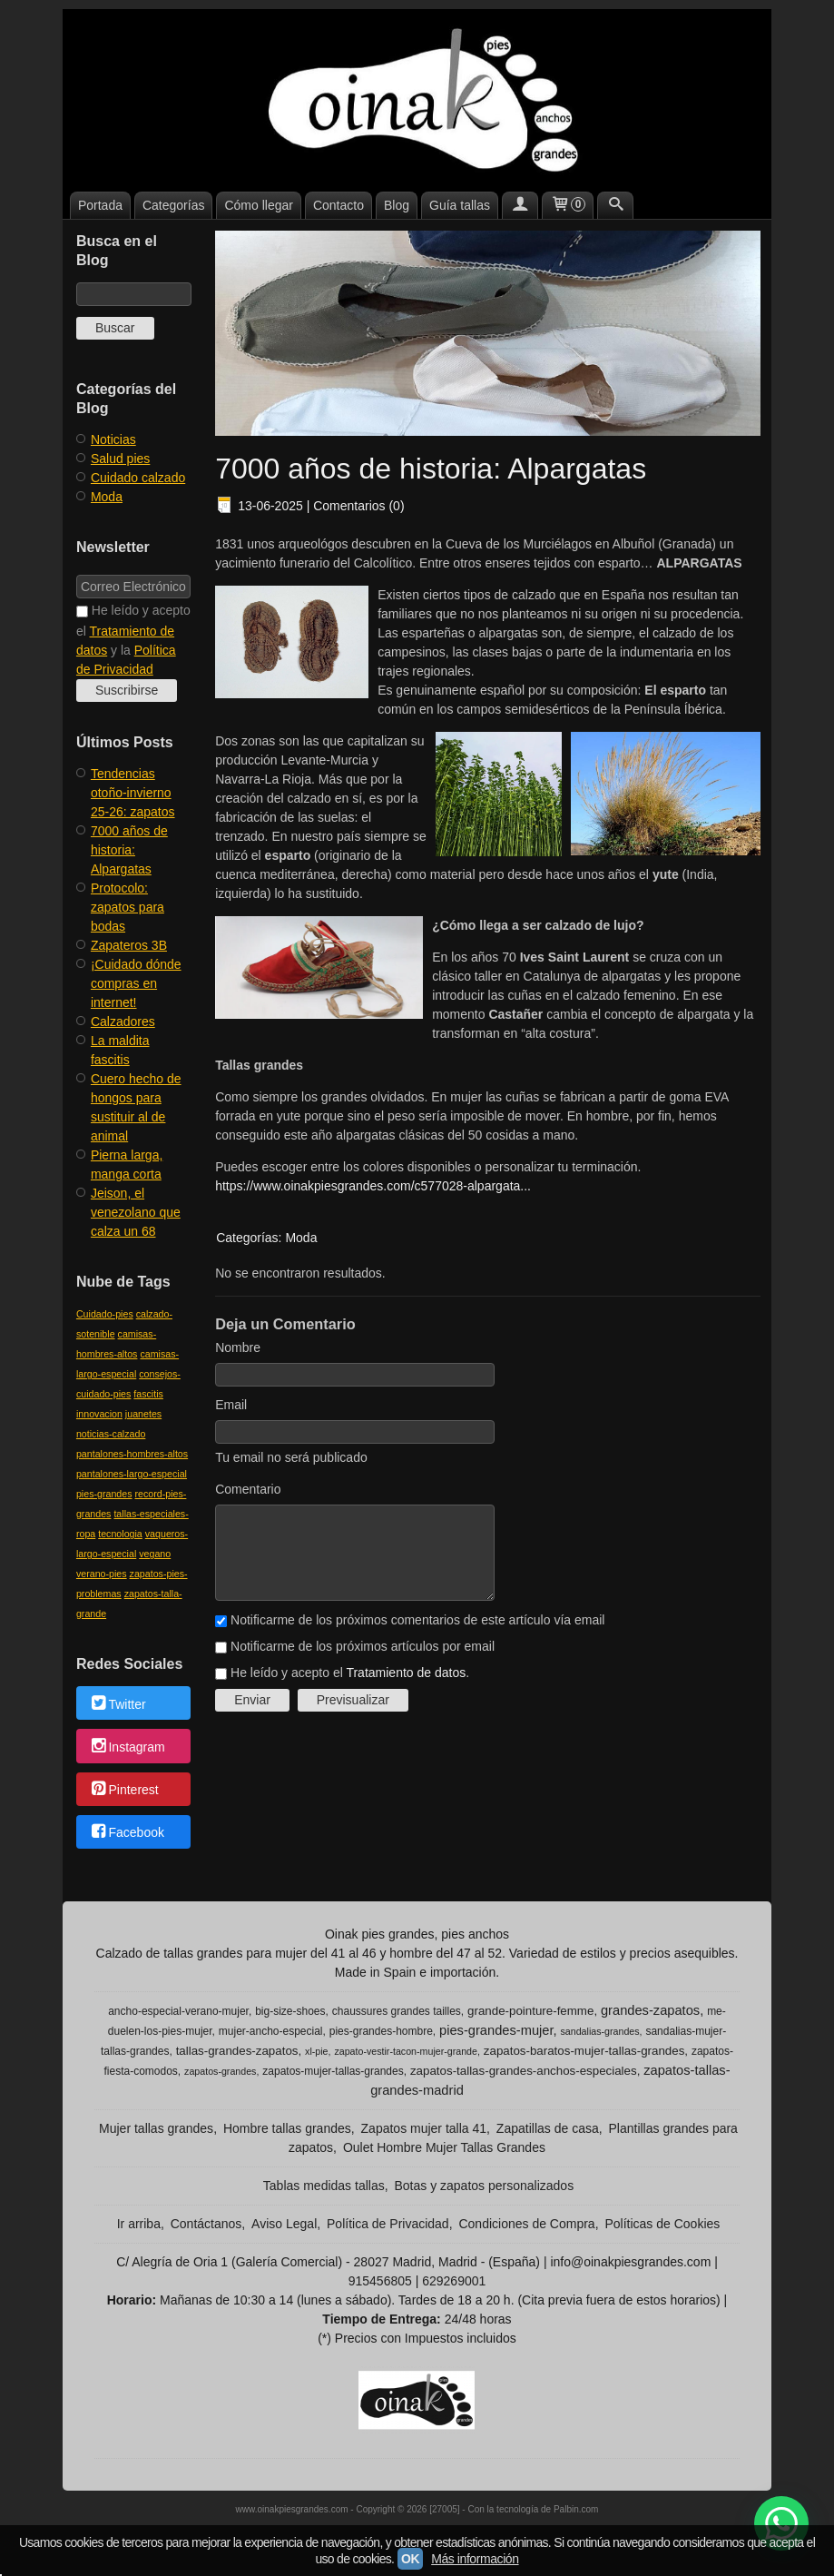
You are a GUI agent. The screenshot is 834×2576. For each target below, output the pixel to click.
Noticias (113, 439)
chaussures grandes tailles (396, 2011)
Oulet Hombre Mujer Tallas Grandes (444, 2147)
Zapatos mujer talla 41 (424, 2128)
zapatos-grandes (220, 2071)
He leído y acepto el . (350, 1672)
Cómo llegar (258, 205)
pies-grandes (104, 1493)
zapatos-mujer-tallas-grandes (332, 2071)
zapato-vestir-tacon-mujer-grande (405, 2051)
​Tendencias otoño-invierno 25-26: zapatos (133, 792)
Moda (107, 496)
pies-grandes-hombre (381, 2031)
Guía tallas (459, 205)
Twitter (117, 1704)
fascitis (148, 1393)
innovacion (99, 1413)
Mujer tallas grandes (156, 2128)
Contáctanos (206, 2223)
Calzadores (123, 1021)
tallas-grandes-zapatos (237, 2051)
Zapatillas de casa (547, 2128)
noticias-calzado (110, 1433)
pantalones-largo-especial (131, 1473)
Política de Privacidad (388, 2223)
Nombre (237, 1347)
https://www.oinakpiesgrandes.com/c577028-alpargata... (373, 1186)
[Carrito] (568, 205)
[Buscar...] (615, 205)
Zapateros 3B (129, 945)
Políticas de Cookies (662, 2223)
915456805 (380, 2281)
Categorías (173, 205)
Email (231, 1404)
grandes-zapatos (650, 2010)
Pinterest (124, 1789)
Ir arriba (139, 2223)
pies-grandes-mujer (496, 2030)
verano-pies (101, 1573)
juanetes (143, 1413)
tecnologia (120, 1533)
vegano (155, 1553)
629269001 (454, 2281)
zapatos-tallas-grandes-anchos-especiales (523, 2071)
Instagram (127, 1747)
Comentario (247, 1489)
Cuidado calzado (138, 477)
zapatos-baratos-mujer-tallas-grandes (584, 2051)
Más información (474, 2558)
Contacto (338, 205)
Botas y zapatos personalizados (484, 2185)
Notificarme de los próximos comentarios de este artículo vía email (417, 1620)
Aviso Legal (284, 2223)
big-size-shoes (290, 2011)
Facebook (126, 1833)
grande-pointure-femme (530, 2011)
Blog (396, 205)
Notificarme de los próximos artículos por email (363, 1646)
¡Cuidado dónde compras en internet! (136, 983)
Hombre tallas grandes (287, 2128)
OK (410, 2558)
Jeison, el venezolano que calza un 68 (136, 1212)
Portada (100, 205)
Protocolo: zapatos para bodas (127, 907)
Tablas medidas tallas (324, 2185)
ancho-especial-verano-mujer (178, 2011)
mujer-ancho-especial (271, 2031)
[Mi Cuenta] (520, 205)
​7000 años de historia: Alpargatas (129, 850)
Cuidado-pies (104, 1313)
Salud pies (120, 458)
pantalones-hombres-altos (132, 1453)
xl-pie (316, 2051)
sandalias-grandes (599, 2031)
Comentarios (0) (358, 505)
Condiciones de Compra (526, 2223)
